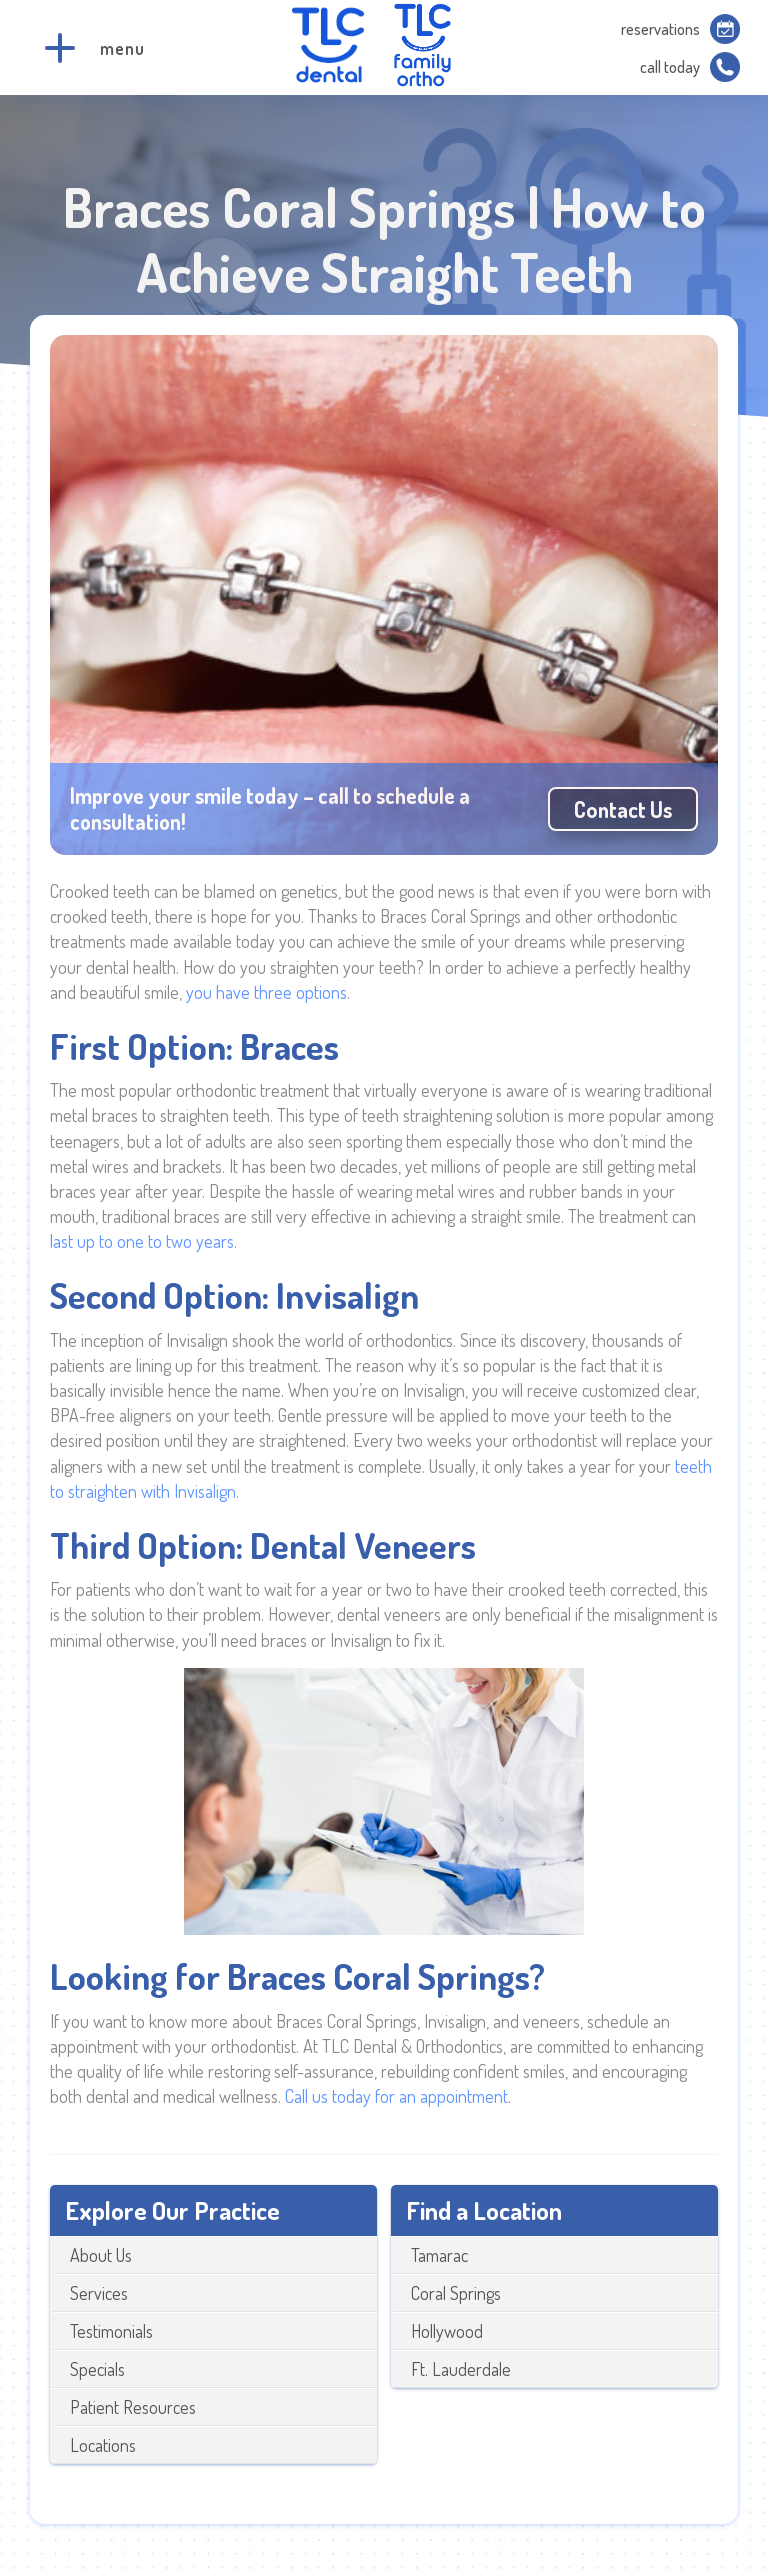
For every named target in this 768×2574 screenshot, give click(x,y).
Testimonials (111, 2331)
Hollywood (447, 2331)
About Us (101, 2255)
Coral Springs (456, 2293)
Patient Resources (133, 2407)
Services (99, 2293)
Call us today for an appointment (396, 2096)
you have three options (266, 992)
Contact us (623, 809)
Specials (97, 2369)
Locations (103, 2445)
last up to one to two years (142, 1241)
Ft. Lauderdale (461, 2369)
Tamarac (439, 2255)
